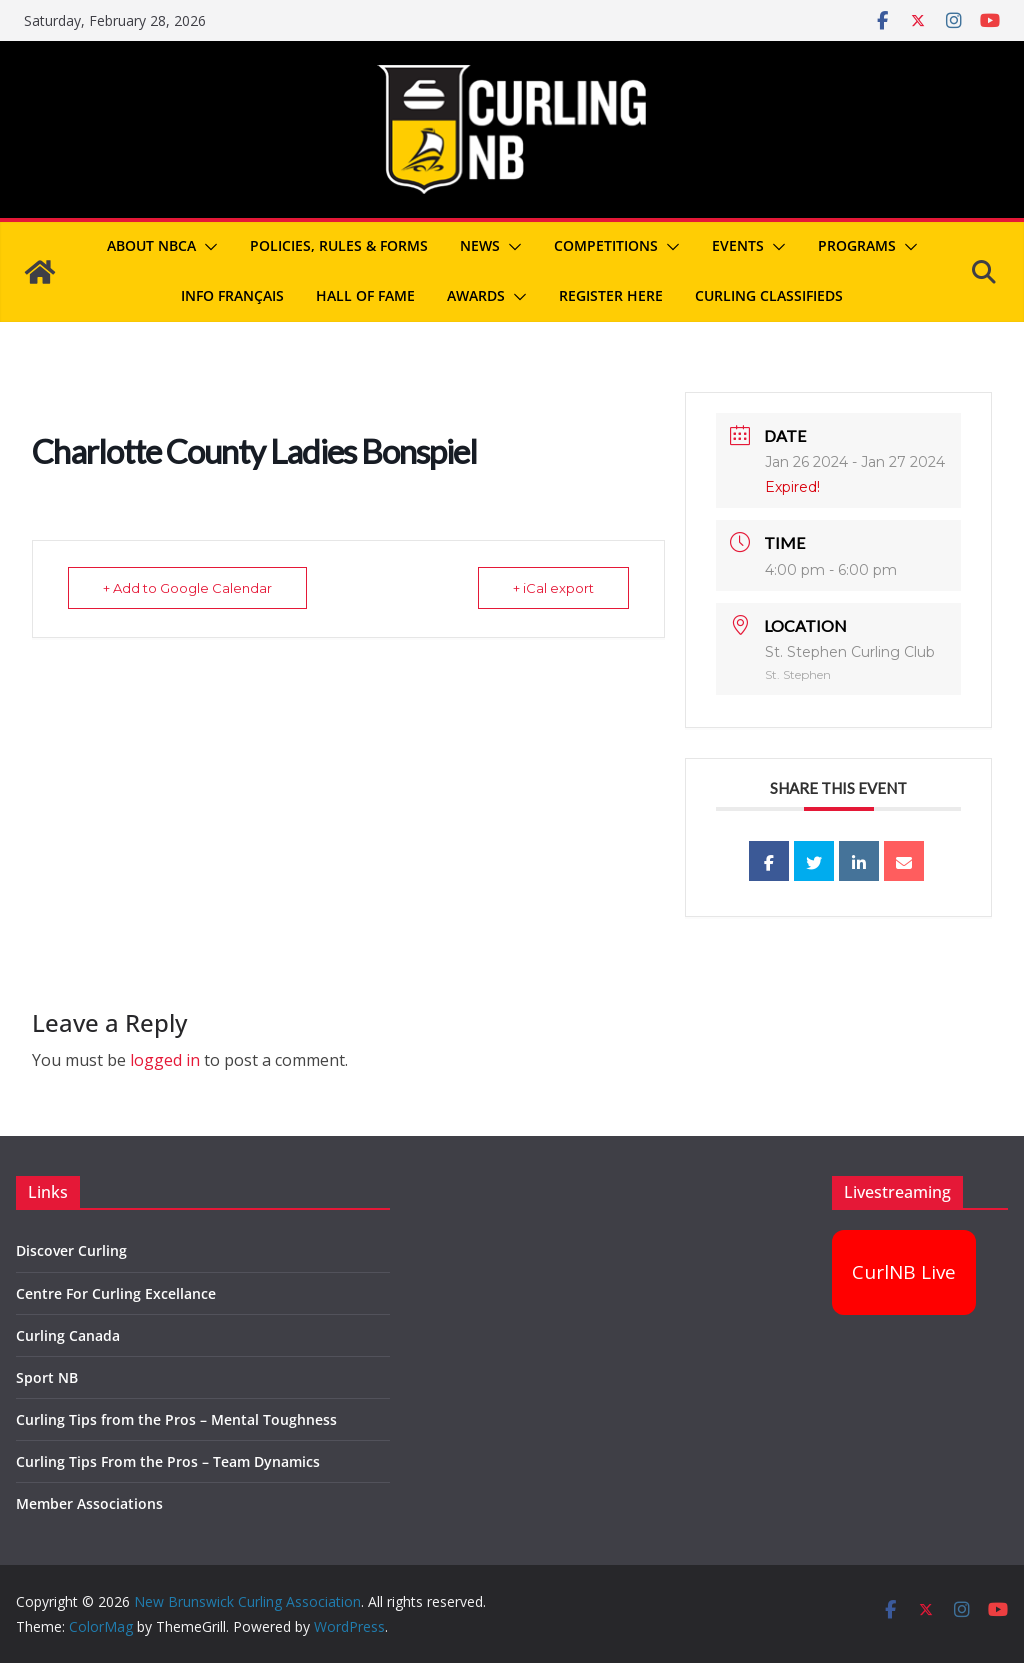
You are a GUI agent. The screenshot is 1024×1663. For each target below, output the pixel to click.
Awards (476, 295)
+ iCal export (553, 588)
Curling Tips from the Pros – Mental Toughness (176, 1419)
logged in (165, 1060)
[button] (207, 247)
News (480, 245)
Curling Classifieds (769, 295)
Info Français (232, 295)
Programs (857, 245)
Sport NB (47, 1377)
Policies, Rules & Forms (339, 245)
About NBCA (151, 245)
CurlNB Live (904, 1272)
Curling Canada (68, 1335)
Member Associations (89, 1503)
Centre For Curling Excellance (116, 1293)
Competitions (606, 245)
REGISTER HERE (611, 295)
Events (738, 245)
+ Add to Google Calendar (187, 588)
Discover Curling (71, 1250)
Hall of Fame (365, 295)
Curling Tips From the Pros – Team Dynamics (168, 1461)
